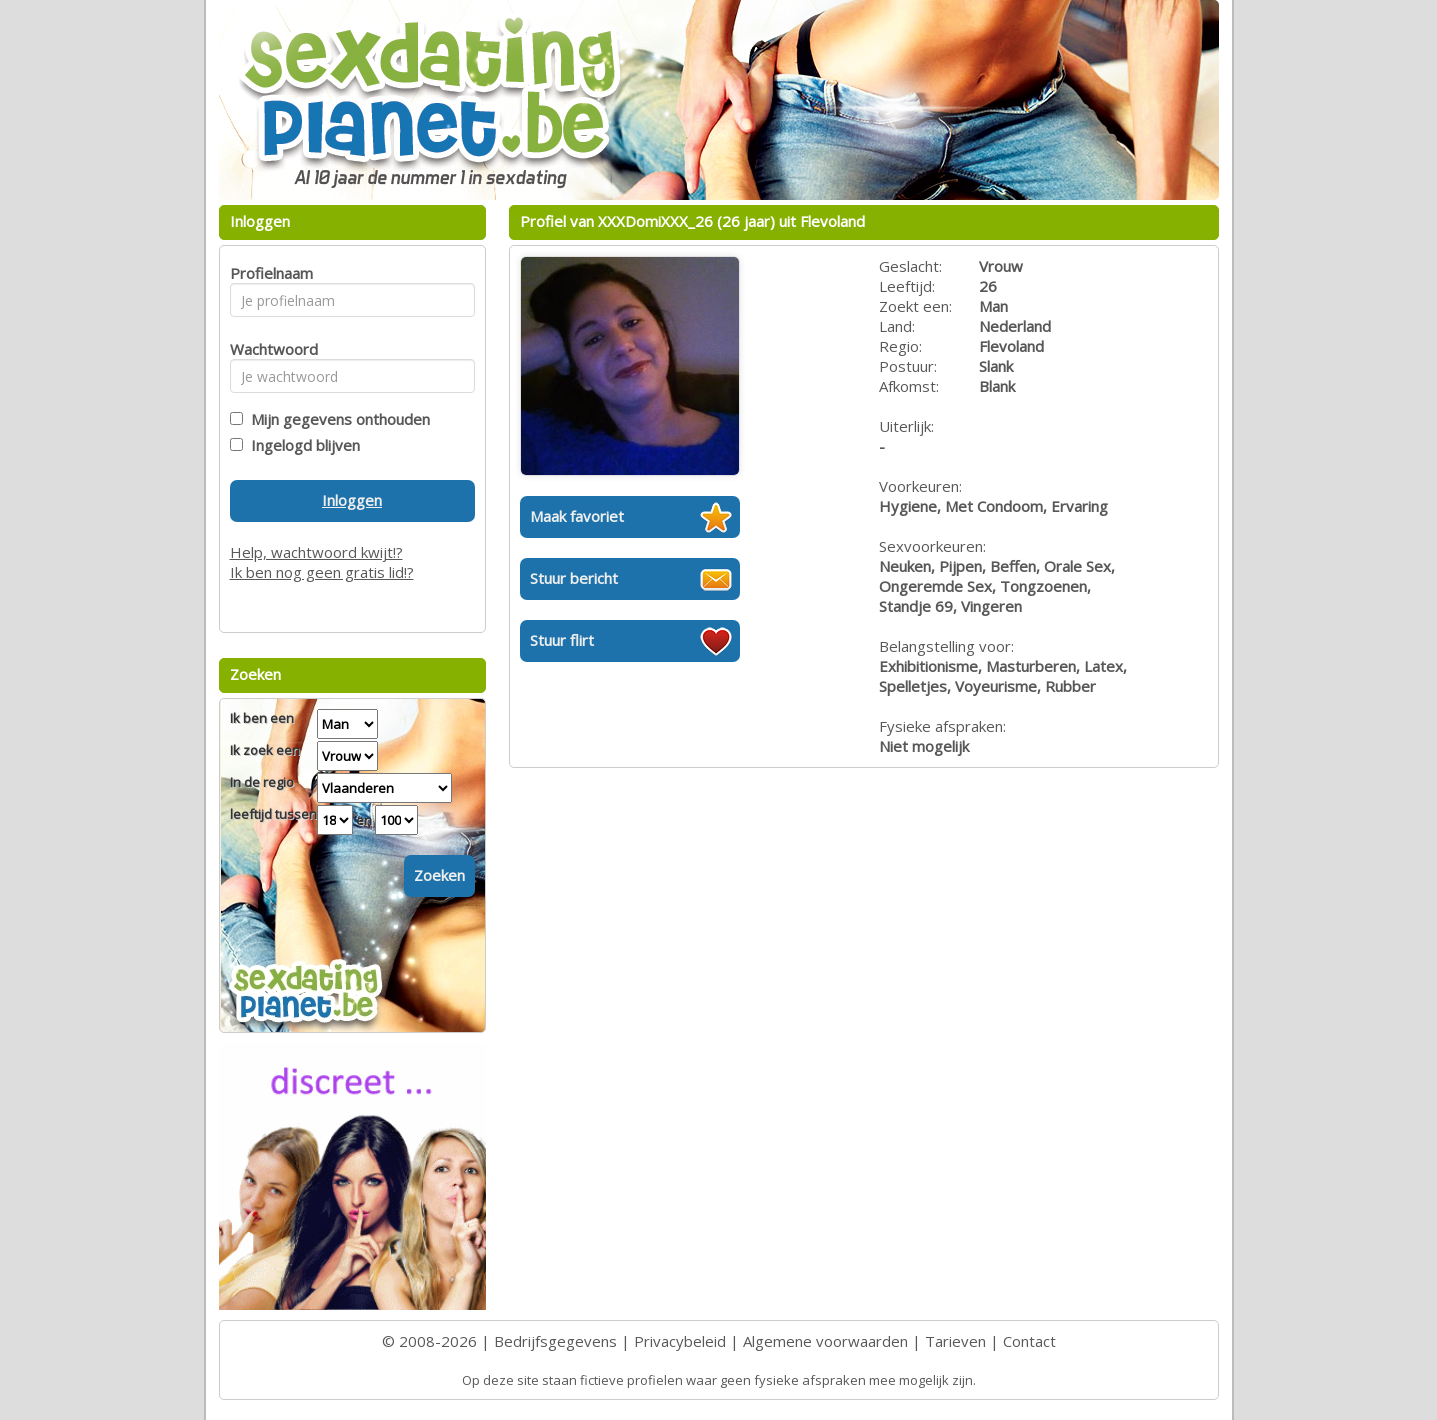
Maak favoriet (577, 516)
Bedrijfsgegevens (555, 1341)
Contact (1029, 1341)
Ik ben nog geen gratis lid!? (322, 572)
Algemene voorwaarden (825, 1341)
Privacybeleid (680, 1341)
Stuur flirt (562, 640)
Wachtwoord (268, 349)
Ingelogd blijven (301, 445)
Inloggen (352, 500)
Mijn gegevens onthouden (336, 419)
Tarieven (955, 1341)
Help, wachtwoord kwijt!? (316, 552)
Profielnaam (268, 273)
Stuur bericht (574, 578)
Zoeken (439, 875)
